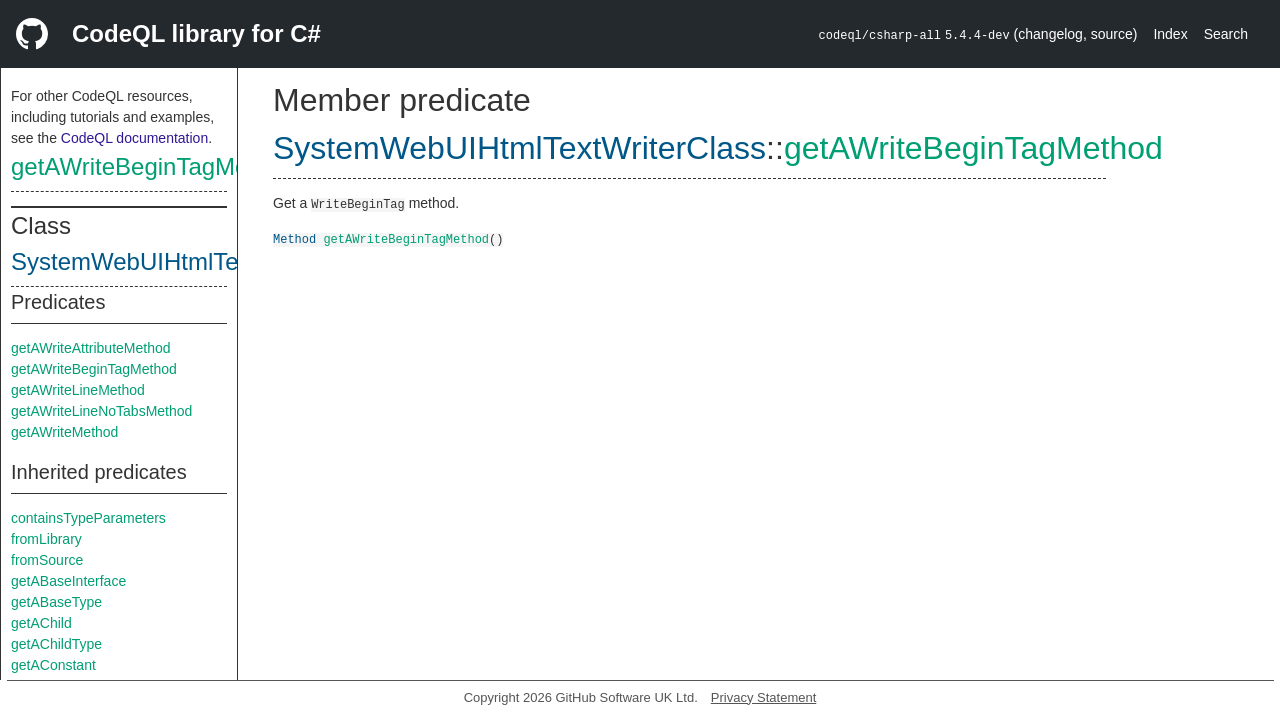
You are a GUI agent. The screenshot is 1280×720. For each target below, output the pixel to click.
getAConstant (53, 665)
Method (294, 238)
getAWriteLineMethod (78, 390)
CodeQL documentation (134, 138)
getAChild (41, 623)
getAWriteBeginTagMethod (153, 166)
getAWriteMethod (64, 432)
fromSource (47, 560)
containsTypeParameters (88, 518)
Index (1170, 34)
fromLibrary (46, 539)
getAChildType (56, 644)
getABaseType (56, 602)
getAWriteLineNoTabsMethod (101, 411)
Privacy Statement (764, 697)
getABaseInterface (68, 581)
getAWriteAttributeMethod (91, 348)
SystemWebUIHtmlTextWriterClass (196, 261)
